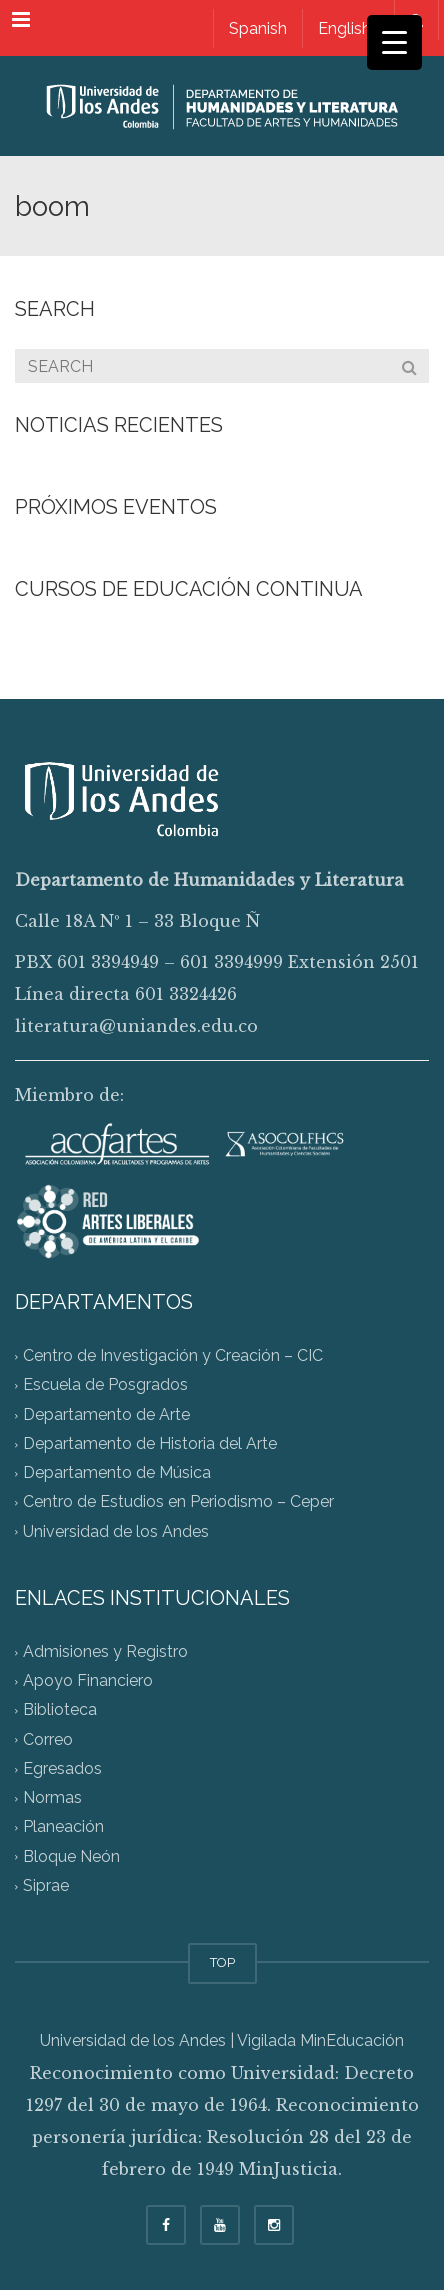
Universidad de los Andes (116, 1531)
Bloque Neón (71, 1856)
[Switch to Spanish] (257, 28)
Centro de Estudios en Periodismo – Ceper (178, 1502)
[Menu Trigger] (394, 42)
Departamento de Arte (106, 1414)
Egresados (62, 1768)
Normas (52, 1797)
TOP (222, 1962)
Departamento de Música (117, 1473)
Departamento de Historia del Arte (150, 1443)
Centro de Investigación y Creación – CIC (173, 1356)
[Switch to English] (344, 28)
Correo (48, 1739)
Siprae (46, 1885)
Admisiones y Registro (105, 1651)
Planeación (63, 1827)
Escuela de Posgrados (105, 1385)
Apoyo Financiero (88, 1681)
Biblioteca (60, 1710)
